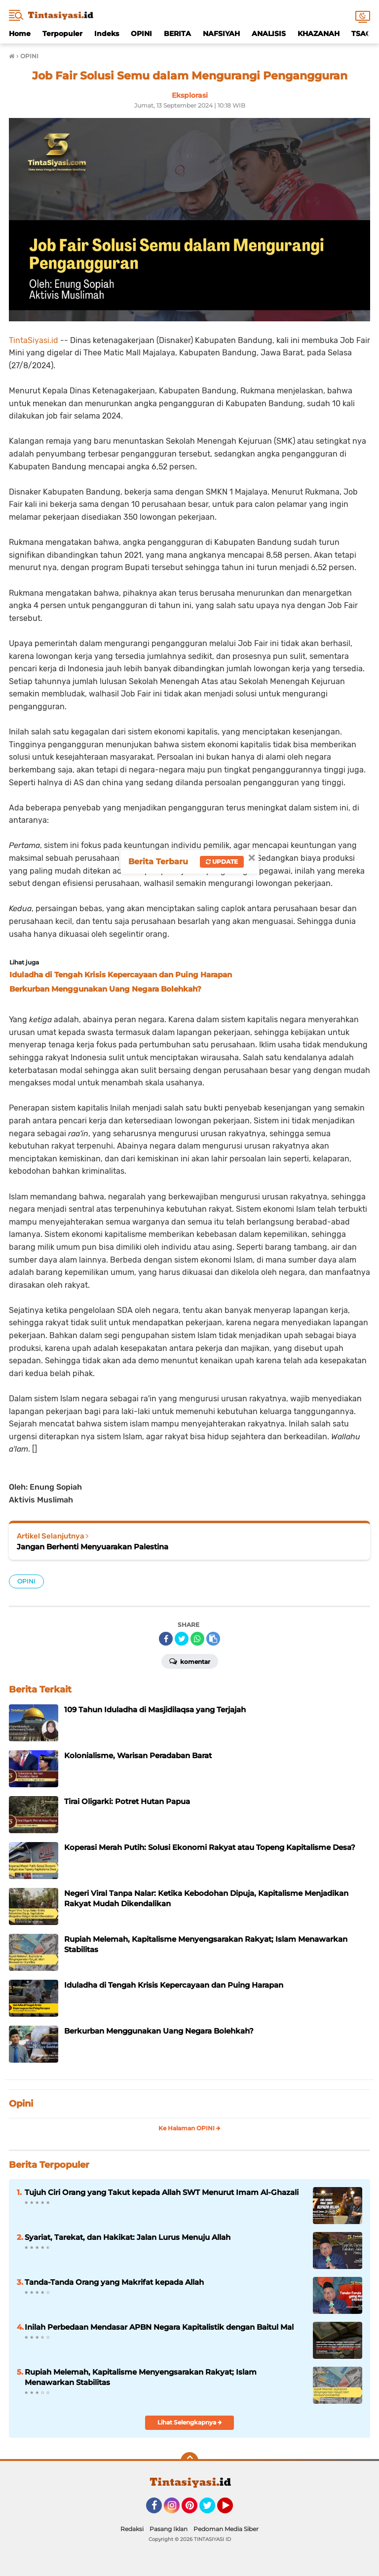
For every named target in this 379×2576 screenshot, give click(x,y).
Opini (21, 2103)
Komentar (189, 1661)
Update (222, 861)
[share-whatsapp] (197, 1639)
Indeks (106, 33)
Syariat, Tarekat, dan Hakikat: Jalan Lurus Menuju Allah (127, 2237)
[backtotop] (189, 2461)
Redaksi (132, 2529)
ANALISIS (269, 33)
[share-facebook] (166, 1639)
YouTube (232, 2510)
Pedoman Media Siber (226, 2529)
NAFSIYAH (221, 33)
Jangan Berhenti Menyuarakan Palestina (92, 1546)
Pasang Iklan (169, 2529)
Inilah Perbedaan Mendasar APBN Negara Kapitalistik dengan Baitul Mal (159, 2327)
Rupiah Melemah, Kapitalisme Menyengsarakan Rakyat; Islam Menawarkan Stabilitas (141, 2377)
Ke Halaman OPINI (189, 2128)
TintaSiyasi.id (33, 340)
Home (20, 33)
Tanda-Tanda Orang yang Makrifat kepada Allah (114, 2282)
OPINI (141, 33)
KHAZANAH (319, 33)
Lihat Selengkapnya (189, 2422)
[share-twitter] (182, 1639)
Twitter (211, 2510)
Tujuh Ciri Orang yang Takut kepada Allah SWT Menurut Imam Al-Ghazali (162, 2192)
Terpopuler (62, 33)
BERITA (177, 33)
